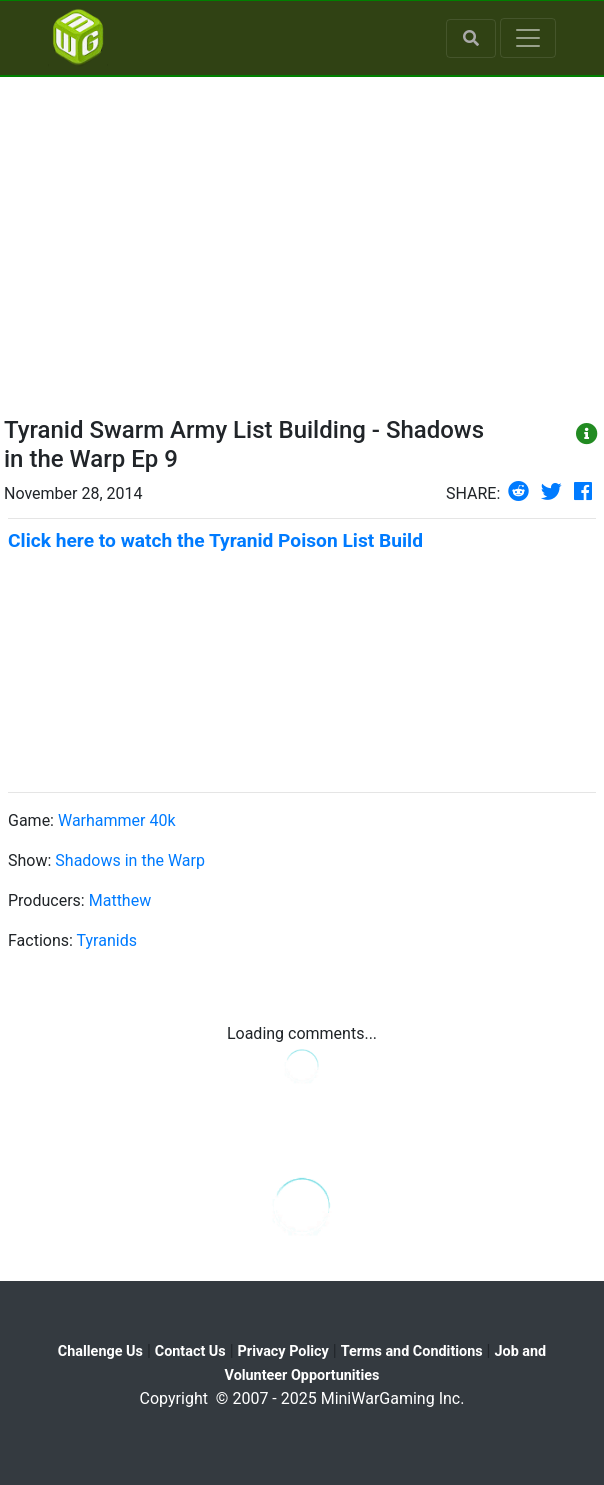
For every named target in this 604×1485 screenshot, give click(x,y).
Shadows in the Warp (130, 860)
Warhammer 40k (117, 820)
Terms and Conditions (412, 1351)
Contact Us (190, 1351)
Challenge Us (100, 1351)
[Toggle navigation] (528, 38)
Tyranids (107, 940)
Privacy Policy (283, 1351)
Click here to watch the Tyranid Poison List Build (215, 540)
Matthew (120, 900)
